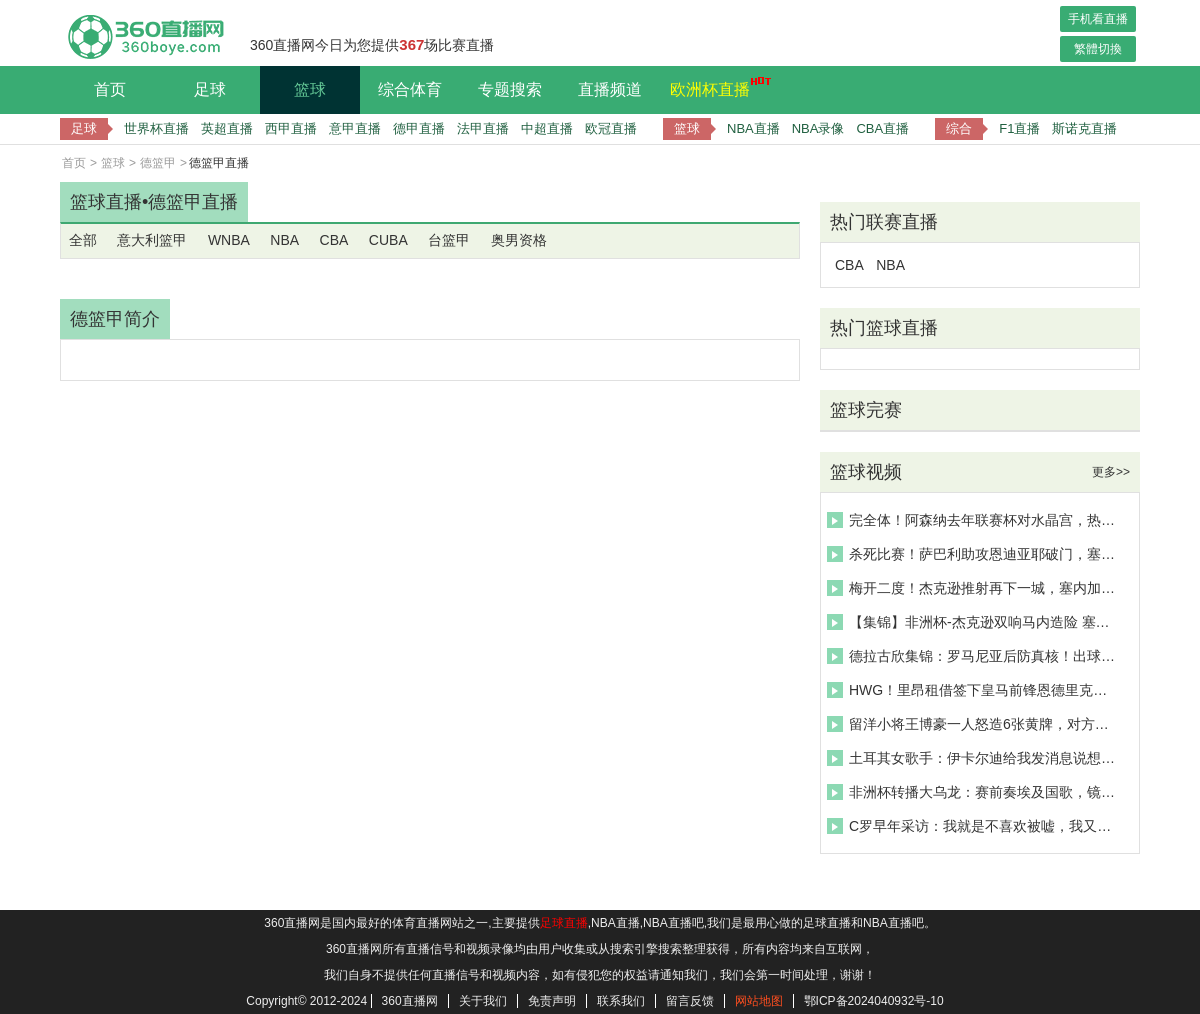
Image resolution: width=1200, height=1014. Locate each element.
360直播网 (410, 1001)
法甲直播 (483, 128)
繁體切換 (1098, 49)
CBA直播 (882, 128)
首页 (110, 89)
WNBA (229, 240)
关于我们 (483, 1001)
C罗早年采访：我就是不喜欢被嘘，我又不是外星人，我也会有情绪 (974, 826)
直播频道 (610, 89)
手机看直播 (1098, 19)
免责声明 (552, 1001)
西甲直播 (291, 128)
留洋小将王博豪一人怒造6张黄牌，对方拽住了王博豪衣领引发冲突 (974, 724)
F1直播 (1019, 128)
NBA (284, 240)
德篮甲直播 (193, 202)
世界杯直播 (156, 128)
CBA (334, 240)
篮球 (310, 89)
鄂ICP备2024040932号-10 (874, 1001)
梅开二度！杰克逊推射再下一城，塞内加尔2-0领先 (974, 588)
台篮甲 (449, 240)
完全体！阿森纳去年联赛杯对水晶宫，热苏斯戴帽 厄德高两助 (974, 520)
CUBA (388, 240)
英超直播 (227, 128)
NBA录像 (818, 128)
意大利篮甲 (152, 240)
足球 (210, 89)
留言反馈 (690, 1001)
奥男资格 (519, 240)
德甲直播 (419, 128)
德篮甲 (158, 163)
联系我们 (621, 1001)
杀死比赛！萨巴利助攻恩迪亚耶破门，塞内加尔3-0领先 (974, 554)
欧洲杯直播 (715, 87)
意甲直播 (355, 128)
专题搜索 (510, 89)
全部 (83, 240)
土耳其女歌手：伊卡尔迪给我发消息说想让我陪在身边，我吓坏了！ (974, 758)
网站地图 (759, 1001)
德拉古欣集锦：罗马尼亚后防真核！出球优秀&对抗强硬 (974, 656)
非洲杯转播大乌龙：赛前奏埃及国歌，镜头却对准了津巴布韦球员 (974, 792)
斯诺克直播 (1084, 128)
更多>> (1111, 472)
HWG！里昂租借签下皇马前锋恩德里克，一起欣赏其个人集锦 (974, 690)
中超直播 (547, 128)
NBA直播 (753, 128)
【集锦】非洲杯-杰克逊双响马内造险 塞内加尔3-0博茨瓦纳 (974, 622)
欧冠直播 (611, 128)
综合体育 (410, 89)
